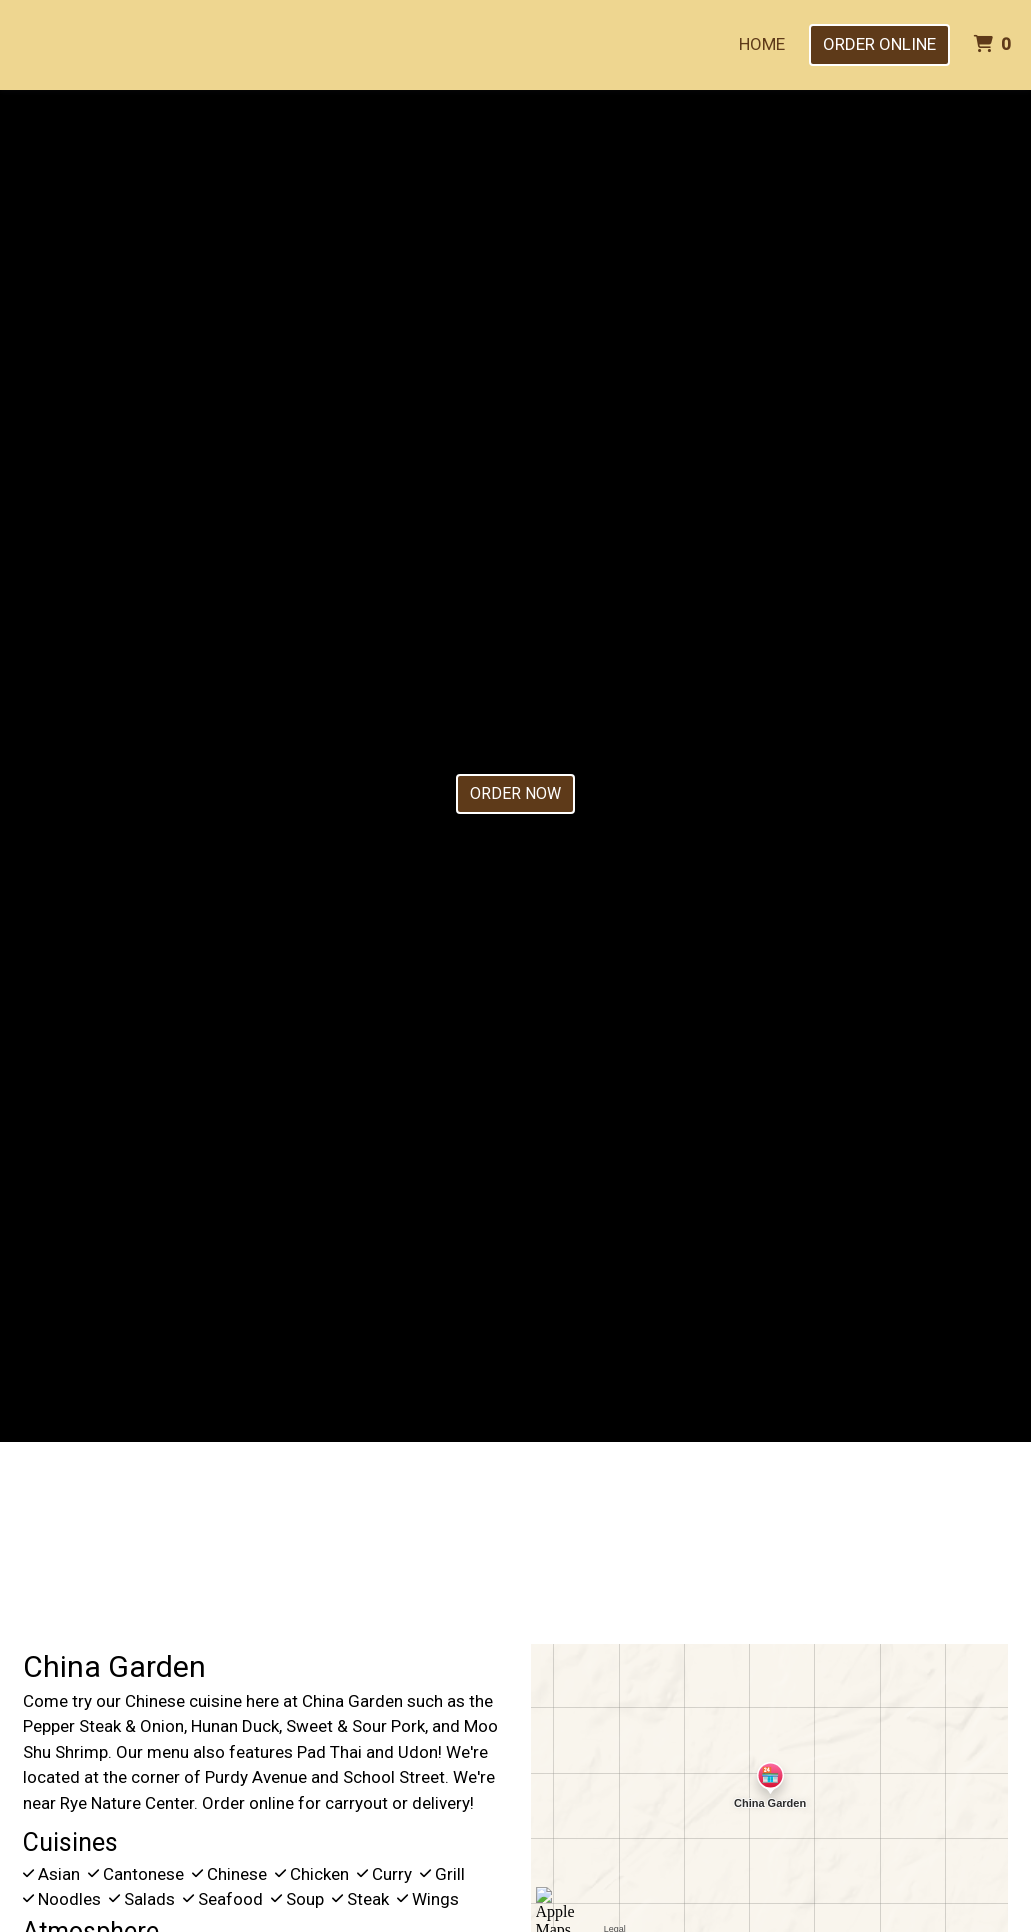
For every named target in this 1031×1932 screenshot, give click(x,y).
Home (762, 44)
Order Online (879, 44)
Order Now (515, 793)
